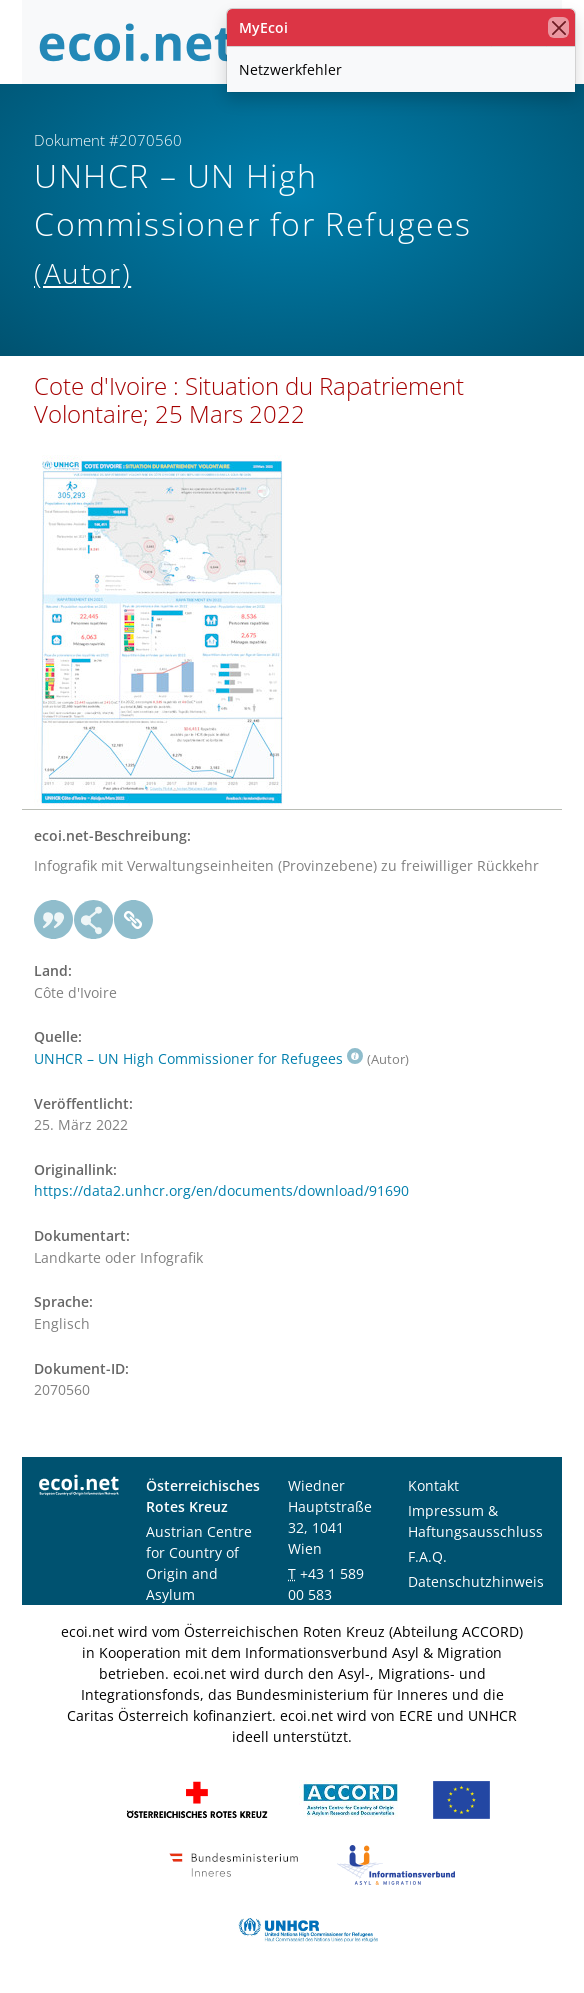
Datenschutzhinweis (476, 1581)
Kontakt (433, 1485)
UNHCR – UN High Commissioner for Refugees (198, 1058)
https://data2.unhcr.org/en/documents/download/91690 (221, 1190)
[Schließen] (558, 27)
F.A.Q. (427, 1556)
